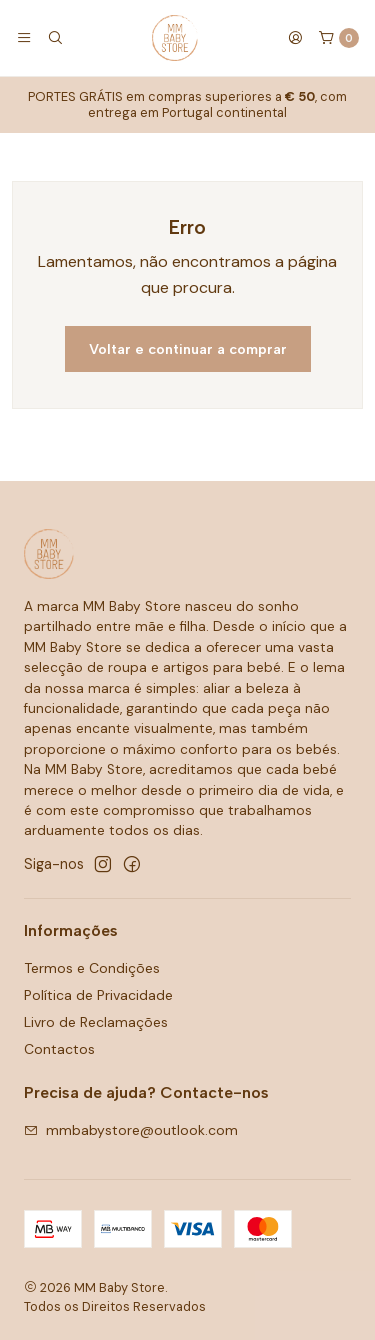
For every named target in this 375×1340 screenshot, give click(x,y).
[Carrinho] (338, 38)
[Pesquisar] (54, 38)
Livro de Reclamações (96, 1022)
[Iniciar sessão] (295, 38)
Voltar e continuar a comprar (188, 349)
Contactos (59, 1049)
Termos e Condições (92, 968)
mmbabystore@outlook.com (131, 1130)
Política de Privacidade (98, 995)
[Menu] (24, 38)
